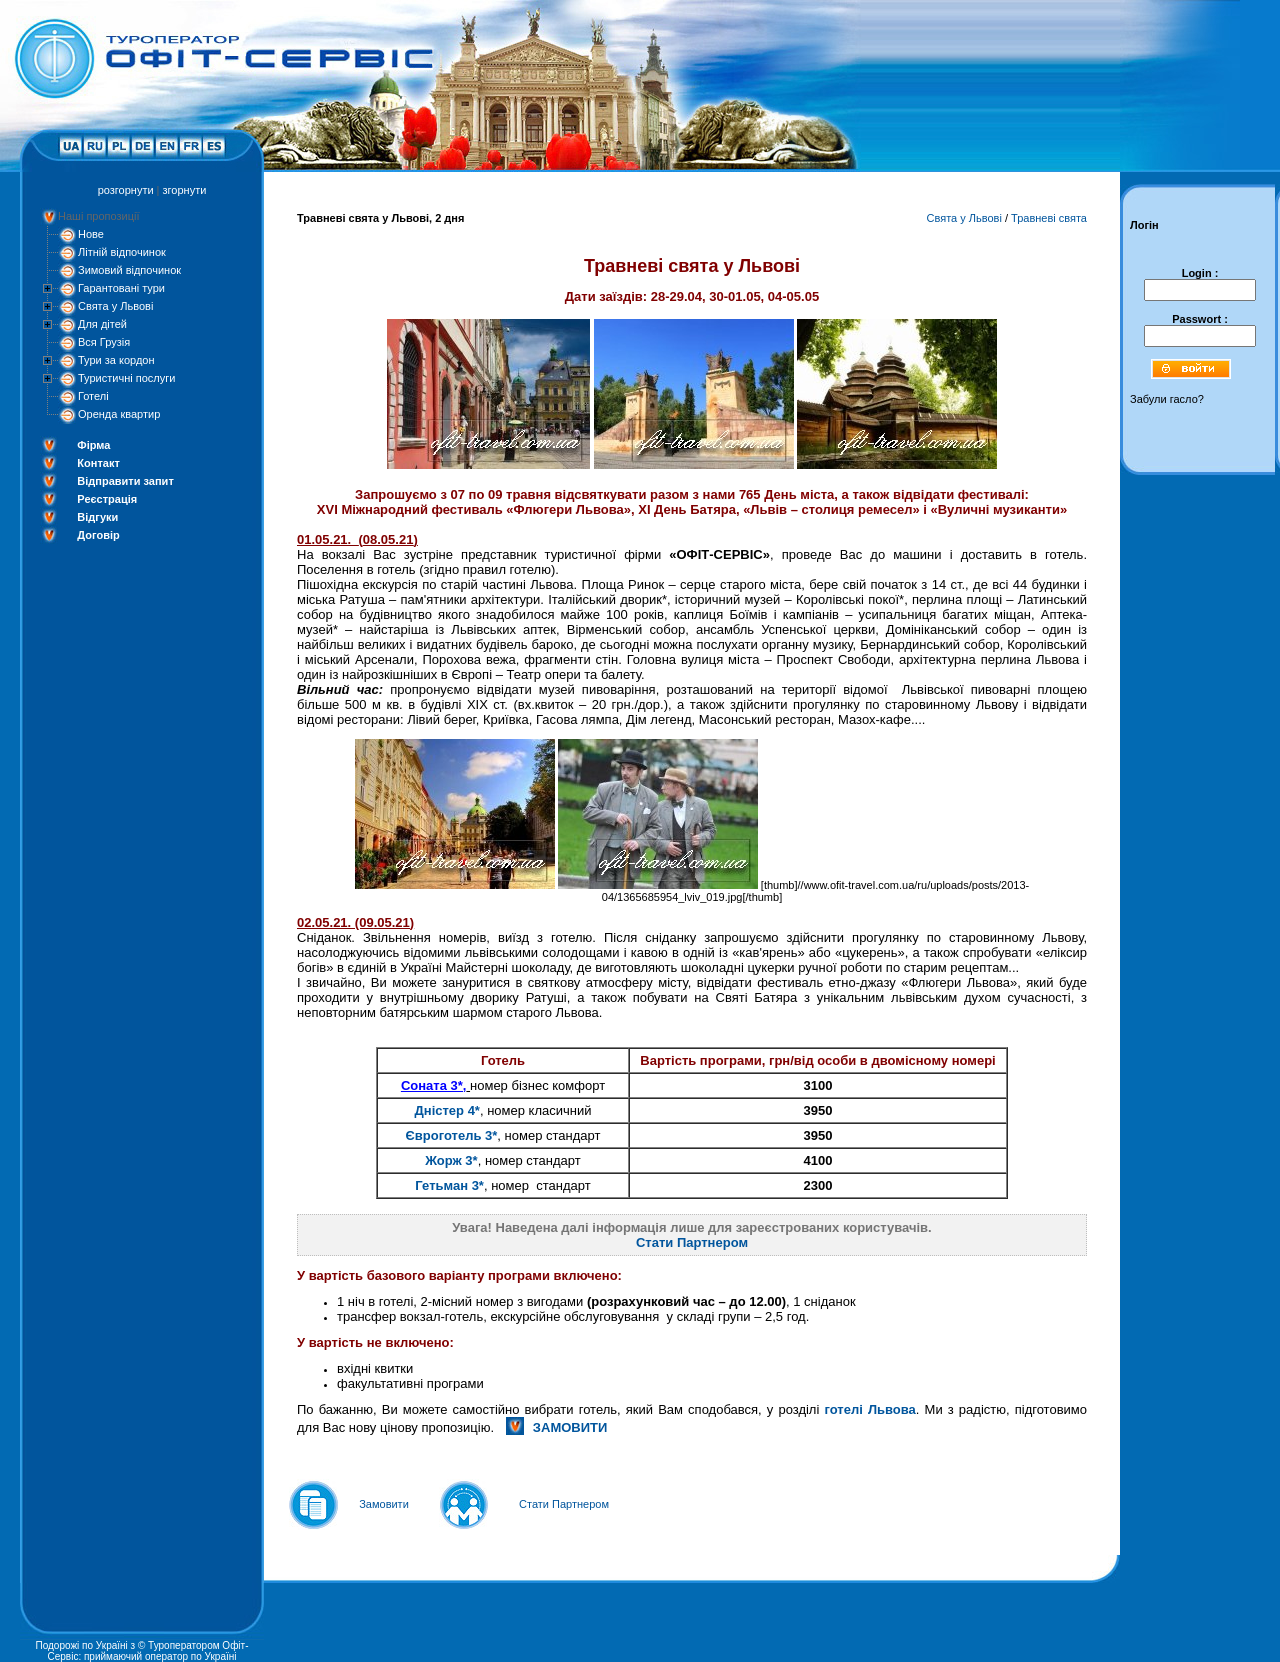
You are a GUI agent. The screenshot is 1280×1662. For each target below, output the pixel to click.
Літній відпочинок (122, 252)
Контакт (98, 463)
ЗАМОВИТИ (570, 1427)
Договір (98, 535)
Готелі (93, 396)
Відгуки (97, 517)
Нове (91, 234)
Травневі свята (1049, 218)
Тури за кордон (116, 360)
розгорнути (126, 190)
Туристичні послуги (126, 378)
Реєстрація (107, 499)
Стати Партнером (692, 1242)
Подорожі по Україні (81, 1645)
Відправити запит (125, 481)
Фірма (93, 445)
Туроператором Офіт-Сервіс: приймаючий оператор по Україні (148, 1651)
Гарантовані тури (121, 288)
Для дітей (102, 324)
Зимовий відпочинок (129, 270)
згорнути (185, 190)
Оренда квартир (119, 414)
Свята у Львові (115, 306)
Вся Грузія (104, 342)
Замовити (384, 1504)
